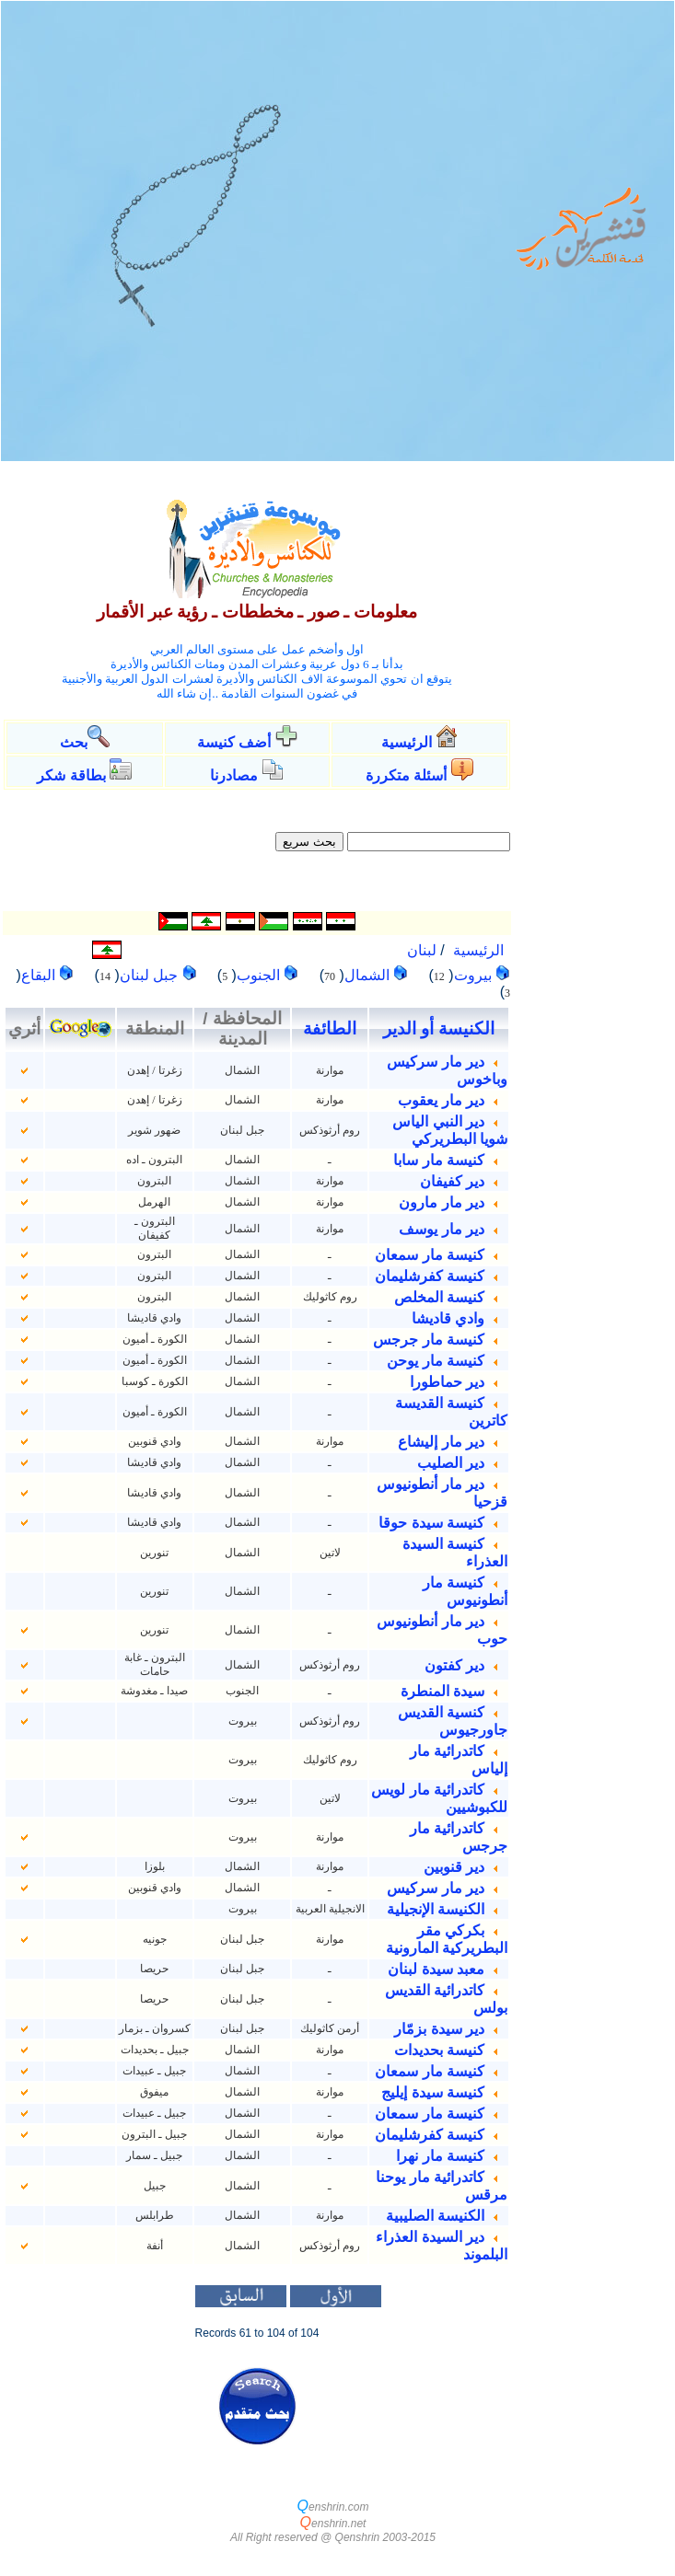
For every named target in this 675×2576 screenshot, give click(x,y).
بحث (73, 742)
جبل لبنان (151, 975)
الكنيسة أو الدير (439, 1028)
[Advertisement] (595, 761)
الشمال (368, 975)
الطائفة (329, 1028)
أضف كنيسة (234, 742)
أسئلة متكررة (406, 775)
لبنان (421, 950)
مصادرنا (234, 775)
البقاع (40, 975)
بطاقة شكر (71, 775)
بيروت (474, 975)
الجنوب (260, 975)
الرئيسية (408, 742)
